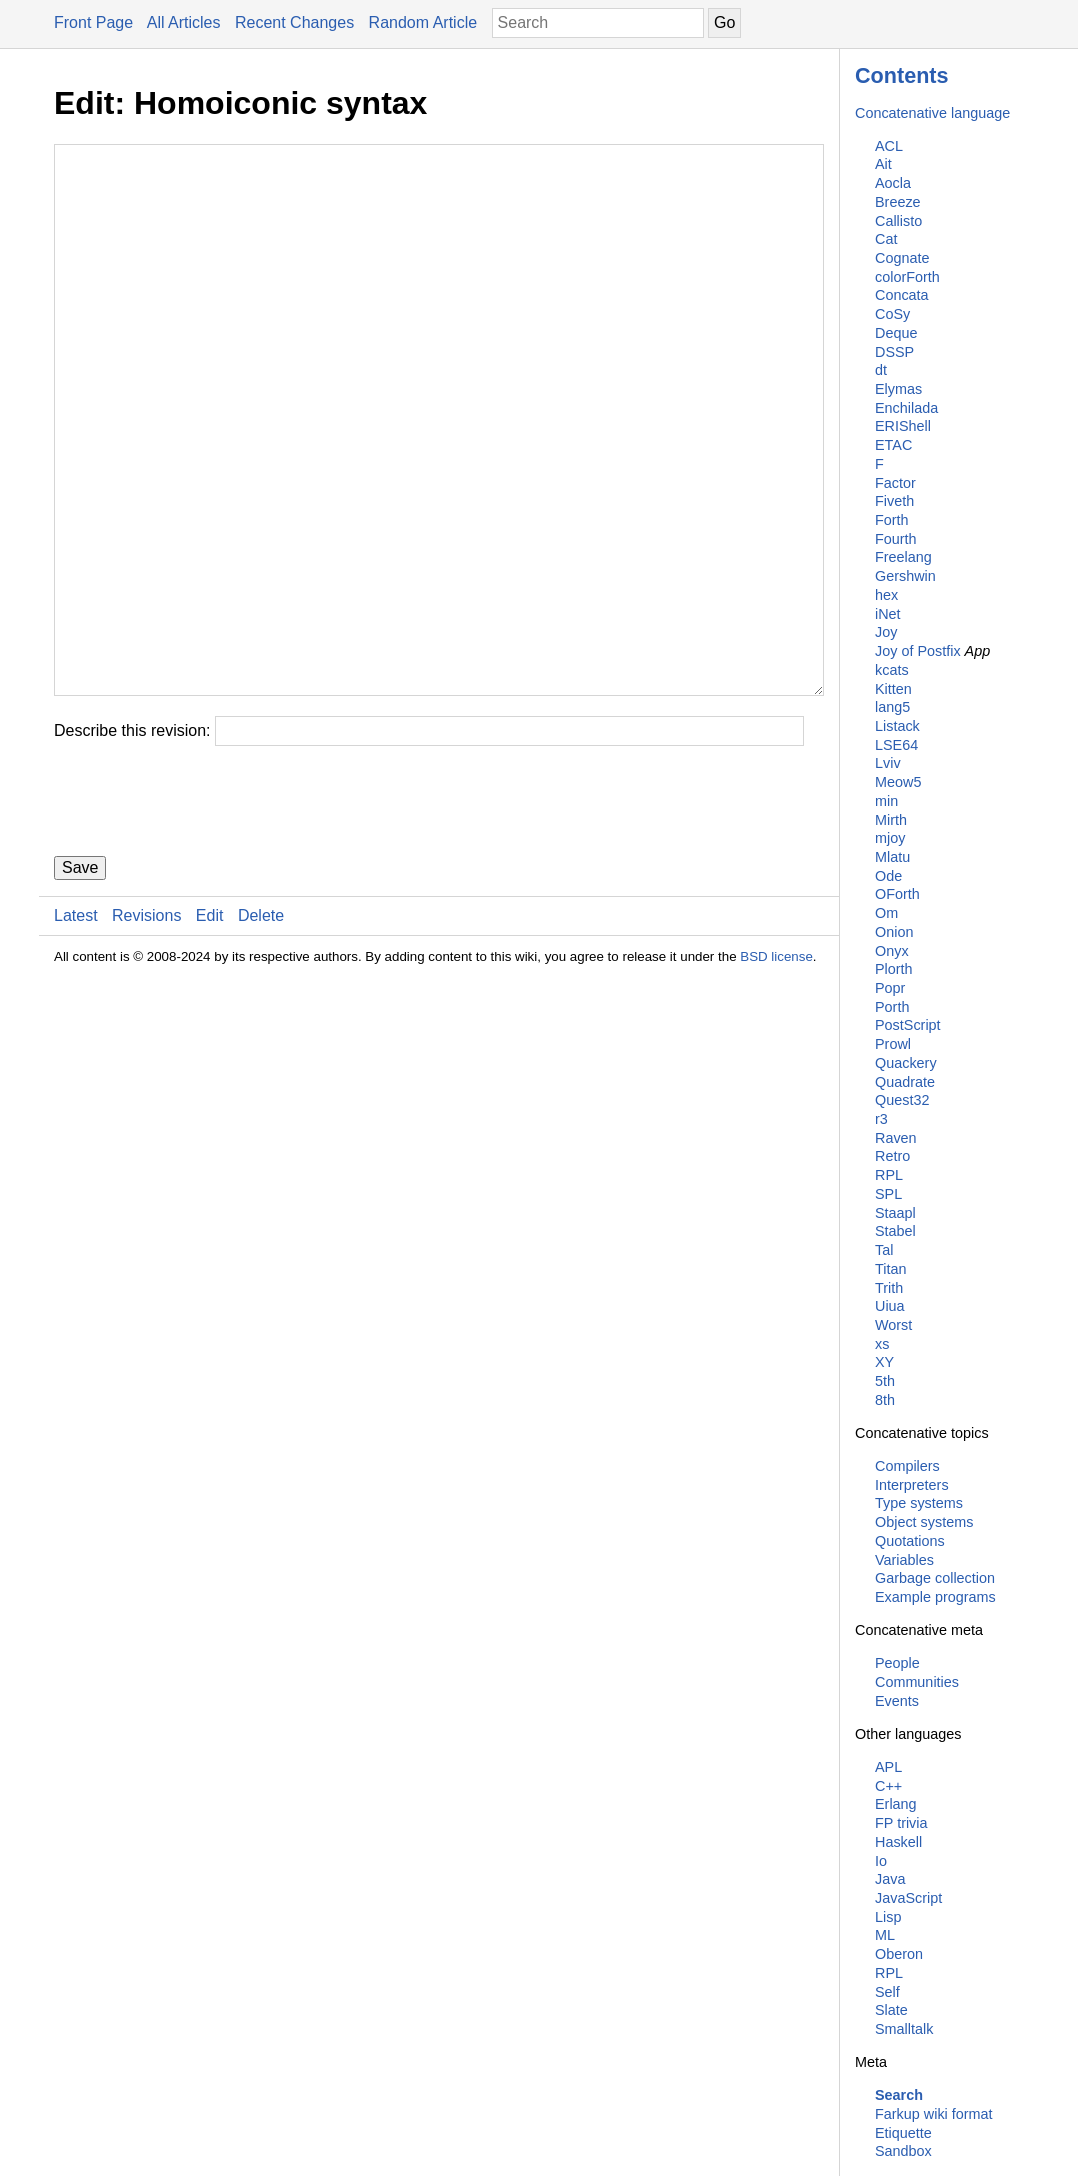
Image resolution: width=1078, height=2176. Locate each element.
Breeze (898, 202)
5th (885, 1381)
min (886, 801)
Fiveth (894, 501)
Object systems (924, 1522)
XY (884, 1362)
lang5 (892, 707)
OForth (897, 894)
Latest (76, 1035)
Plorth (894, 969)
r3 (881, 1119)
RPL (889, 1175)
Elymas (898, 389)
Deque (896, 333)
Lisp (888, 1917)
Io (881, 1861)
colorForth (907, 277)
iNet (888, 614)
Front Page (93, 22)
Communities (917, 1682)
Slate (891, 2010)
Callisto (898, 221)
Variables (904, 1560)
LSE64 (896, 745)
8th (885, 1400)
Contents (902, 75)
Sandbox (903, 2151)
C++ (888, 1786)
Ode (888, 876)
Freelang (903, 557)
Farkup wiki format (934, 2114)
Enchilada (906, 408)
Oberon (899, 1954)
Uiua (890, 1306)
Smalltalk (904, 2029)
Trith (889, 1288)
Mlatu (892, 857)
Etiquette (903, 2133)
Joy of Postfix (918, 651)
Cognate (902, 258)
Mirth (891, 820)
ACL (889, 146)
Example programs (935, 1597)
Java (890, 1879)
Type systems (919, 1503)
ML (885, 1935)
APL (888, 1767)
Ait (883, 164)
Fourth (896, 539)
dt (881, 370)
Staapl (895, 1213)
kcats (892, 670)
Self (887, 1992)
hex (886, 595)
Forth (892, 520)
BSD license (776, 1076)
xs (882, 1344)
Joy (886, 632)
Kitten (893, 689)
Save (80, 987)
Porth (892, 1007)
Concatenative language (932, 113)
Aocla (893, 183)
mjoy (890, 838)
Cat (886, 239)
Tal (884, 1250)
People (897, 1663)
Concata (902, 295)
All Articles (184, 22)
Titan (890, 1269)
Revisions (146, 1035)
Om (886, 913)
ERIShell (903, 426)
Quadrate (905, 1082)
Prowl (893, 1044)
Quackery (906, 1063)
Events (897, 1701)
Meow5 (898, 782)
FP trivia (901, 1823)
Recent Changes (294, 22)
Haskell (898, 1842)
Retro (892, 1156)
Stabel (895, 1231)
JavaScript (908, 1898)
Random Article (423, 22)
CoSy (892, 314)
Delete (261, 1035)
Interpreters (912, 1485)
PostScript (908, 1025)
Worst (893, 1325)
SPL (888, 1194)
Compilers (907, 1466)
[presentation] (206, 921)
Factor (895, 483)
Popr (890, 988)
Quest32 (902, 1100)
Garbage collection (935, 1578)
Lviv (888, 763)
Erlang (896, 1804)
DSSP (894, 352)
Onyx (892, 951)
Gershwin (905, 576)
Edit (210, 1035)
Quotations (910, 1541)
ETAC (893, 445)
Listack (897, 726)
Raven (896, 1138)
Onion (894, 932)
